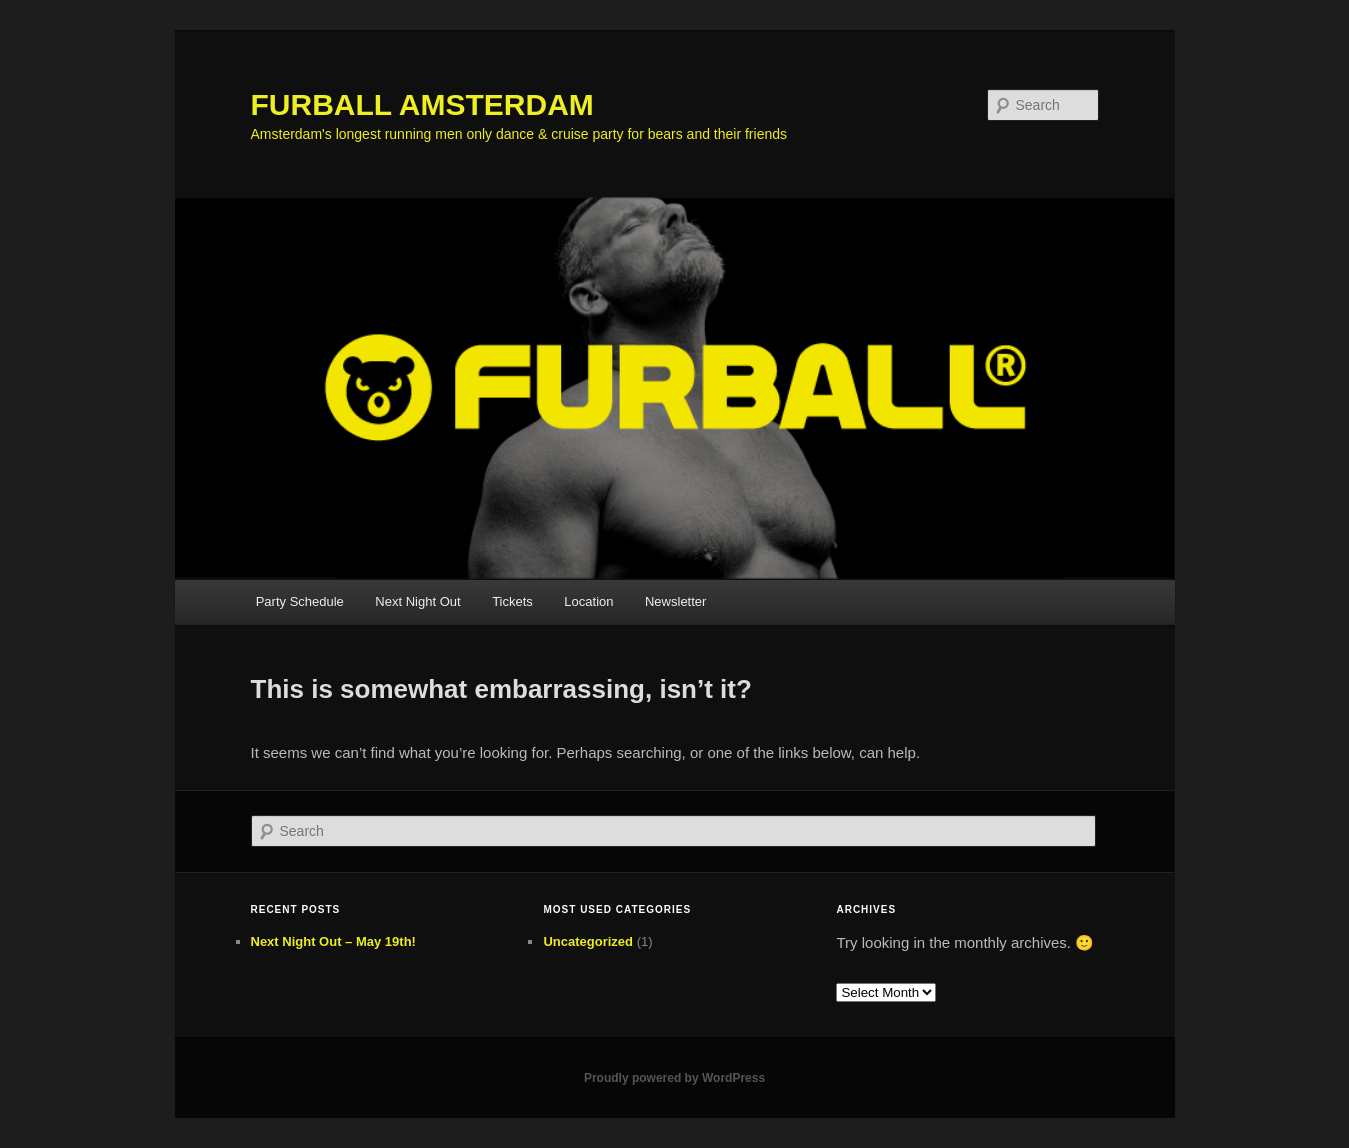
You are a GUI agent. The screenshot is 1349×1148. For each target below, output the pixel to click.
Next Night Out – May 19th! (333, 941)
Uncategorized (588, 941)
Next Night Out (417, 601)
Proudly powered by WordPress (674, 1078)
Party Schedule (300, 601)
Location (588, 601)
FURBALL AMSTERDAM (422, 104)
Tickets (512, 601)
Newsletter (675, 601)
